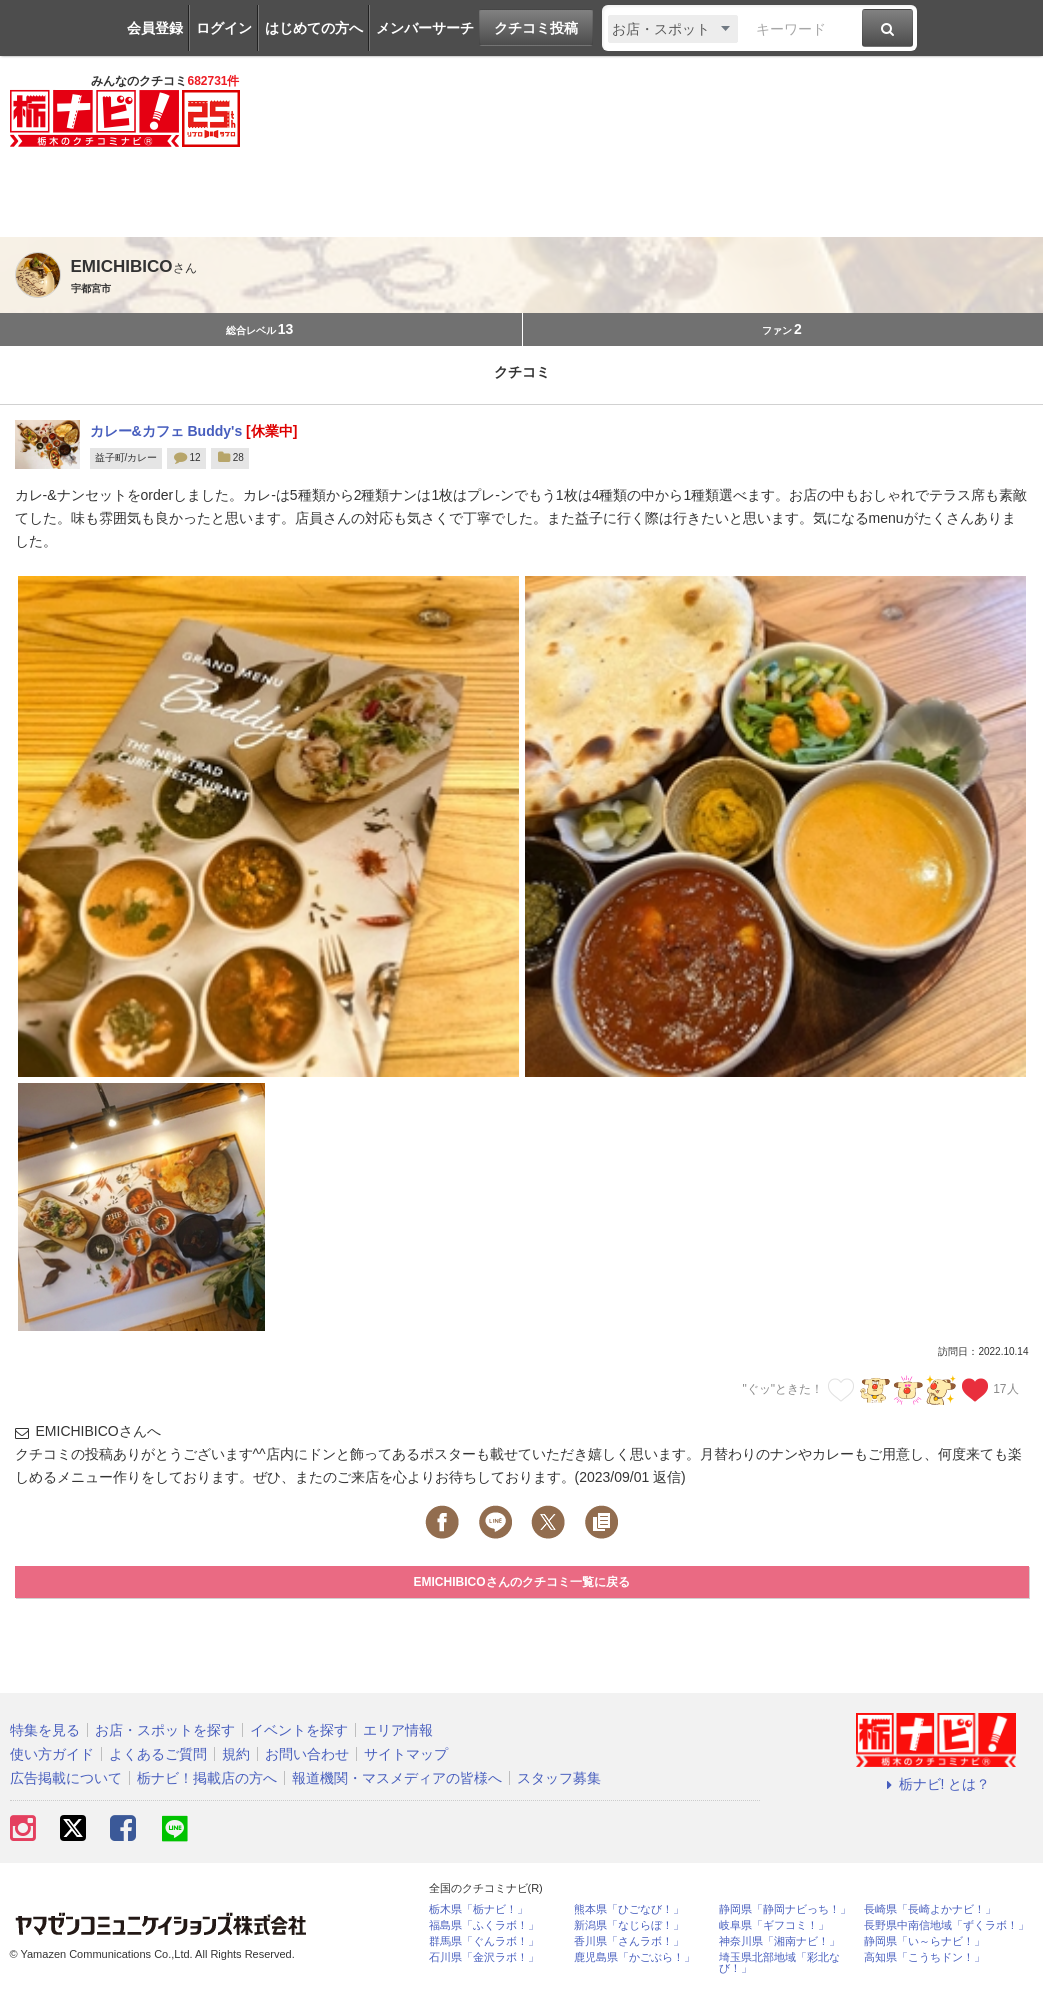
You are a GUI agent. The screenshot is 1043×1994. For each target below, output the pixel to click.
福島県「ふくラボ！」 (484, 1925)
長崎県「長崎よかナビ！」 (930, 1909)
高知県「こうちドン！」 (924, 1957)
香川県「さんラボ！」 (629, 1941)
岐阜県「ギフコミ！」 (774, 1925)
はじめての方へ (314, 28)
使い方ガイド (52, 1754)
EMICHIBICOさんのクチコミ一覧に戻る (522, 1582)
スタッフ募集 (559, 1778)
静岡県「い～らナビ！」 (924, 1941)
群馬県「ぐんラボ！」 (484, 1941)
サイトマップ (406, 1754)
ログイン (224, 28)
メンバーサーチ (425, 28)
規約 (236, 1754)
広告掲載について (66, 1778)
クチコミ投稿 (536, 28)
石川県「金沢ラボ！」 (484, 1957)
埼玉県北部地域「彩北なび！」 (779, 1963)
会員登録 (155, 28)
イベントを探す (299, 1730)
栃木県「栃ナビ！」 (478, 1909)
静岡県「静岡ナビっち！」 (785, 1909)
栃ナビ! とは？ (936, 1784)
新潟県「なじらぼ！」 (629, 1925)
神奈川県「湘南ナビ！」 (779, 1941)
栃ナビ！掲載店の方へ (207, 1778)
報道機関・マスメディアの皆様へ (397, 1778)
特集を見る (45, 1730)
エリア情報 (398, 1730)
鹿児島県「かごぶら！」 (634, 1957)
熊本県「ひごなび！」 (629, 1909)
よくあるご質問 (158, 1754)
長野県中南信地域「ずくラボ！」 (946, 1925)
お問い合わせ (307, 1754)
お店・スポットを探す (165, 1730)
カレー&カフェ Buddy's (168, 431)
